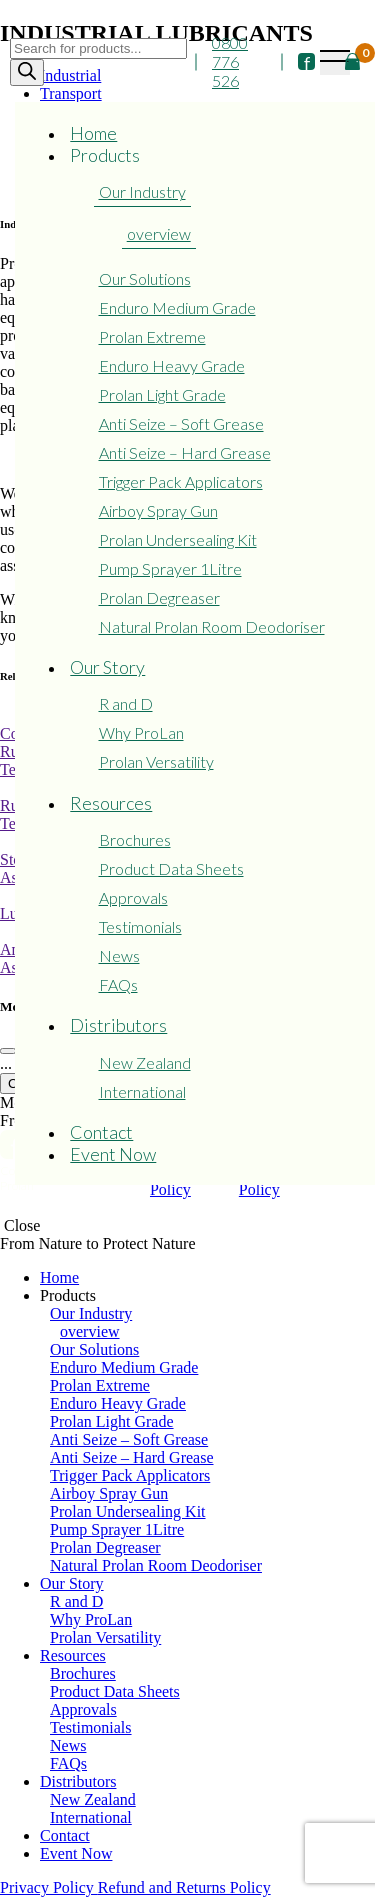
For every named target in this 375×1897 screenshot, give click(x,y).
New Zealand (145, 1062)
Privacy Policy (49, 1887)
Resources (111, 803)
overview (159, 233)
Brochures (135, 839)
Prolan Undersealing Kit (178, 539)
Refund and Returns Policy (184, 1887)
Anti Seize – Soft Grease (181, 423)
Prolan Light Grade (162, 394)
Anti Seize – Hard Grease (185, 452)
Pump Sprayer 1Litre (170, 568)
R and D (126, 703)
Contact (101, 1132)
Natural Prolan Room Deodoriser (212, 626)
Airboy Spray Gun (158, 510)
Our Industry (142, 191)
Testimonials (140, 926)
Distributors (118, 1025)
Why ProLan (141, 732)
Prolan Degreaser (159, 597)
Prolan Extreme (152, 336)
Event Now (113, 1154)
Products (105, 155)
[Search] (27, 72)
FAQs (118, 984)
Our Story (107, 667)
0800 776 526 (230, 61)
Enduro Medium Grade (177, 307)
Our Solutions (145, 278)
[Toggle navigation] (335, 62)
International (142, 1091)
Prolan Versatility (156, 761)
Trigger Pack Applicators (181, 481)
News (119, 955)
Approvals (133, 897)
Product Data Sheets (171, 868)
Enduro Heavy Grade (172, 365)
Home (93, 133)
